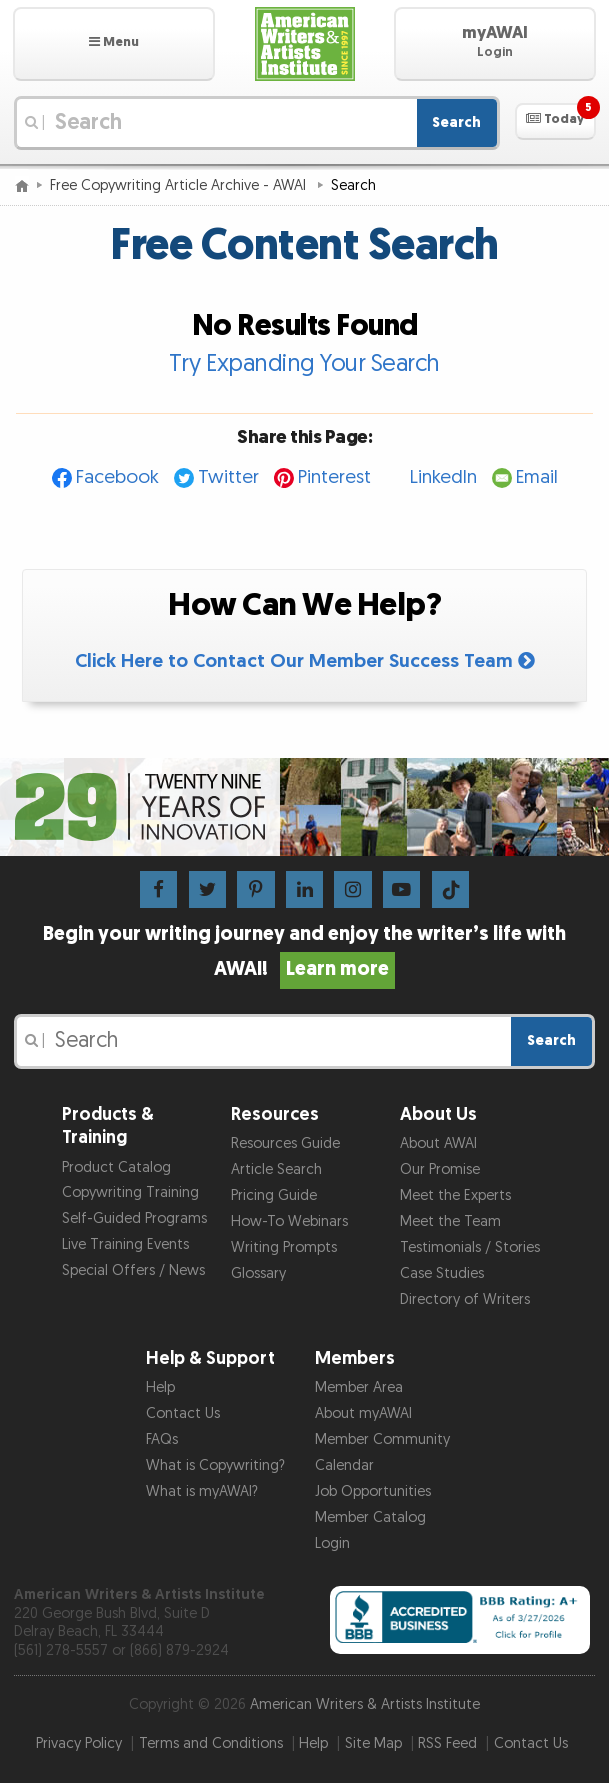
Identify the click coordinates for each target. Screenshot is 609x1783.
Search (456, 122)
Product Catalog (116, 1167)
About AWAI (438, 1143)
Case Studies (442, 1273)
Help (160, 1387)
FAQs (162, 1439)
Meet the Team (450, 1221)
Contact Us (183, 1413)
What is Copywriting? (215, 1465)
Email (537, 477)
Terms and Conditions (211, 1743)
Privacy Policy (79, 1743)
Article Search (276, 1169)
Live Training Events (125, 1244)
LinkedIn (443, 477)
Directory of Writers (465, 1299)
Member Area (359, 1387)
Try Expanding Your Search (304, 363)
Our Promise (440, 1169)
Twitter (228, 477)
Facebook (117, 477)
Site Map (373, 1743)
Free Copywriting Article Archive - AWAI (180, 185)
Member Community (382, 1439)
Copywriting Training (130, 1192)
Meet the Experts (455, 1195)
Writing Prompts (284, 1247)
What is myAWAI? (202, 1491)
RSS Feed (447, 1743)
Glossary (258, 1273)
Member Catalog (370, 1517)
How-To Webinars (289, 1221)
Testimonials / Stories (470, 1247)
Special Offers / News (133, 1270)
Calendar (344, 1465)
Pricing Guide (274, 1195)
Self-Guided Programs (134, 1218)
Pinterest (334, 477)
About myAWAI (363, 1413)
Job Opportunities (373, 1491)
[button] (114, 44)
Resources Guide (285, 1143)
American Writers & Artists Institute (365, 1704)
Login (332, 1543)
